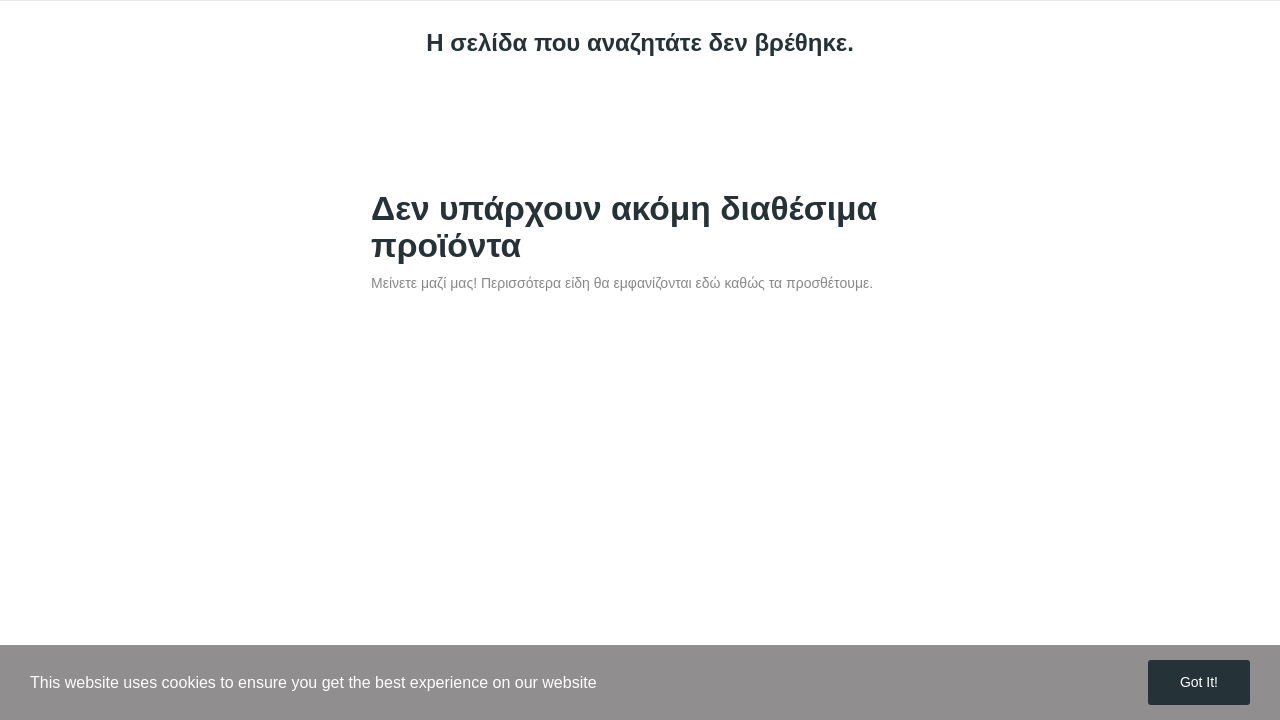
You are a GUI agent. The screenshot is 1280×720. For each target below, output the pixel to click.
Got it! (1199, 682)
